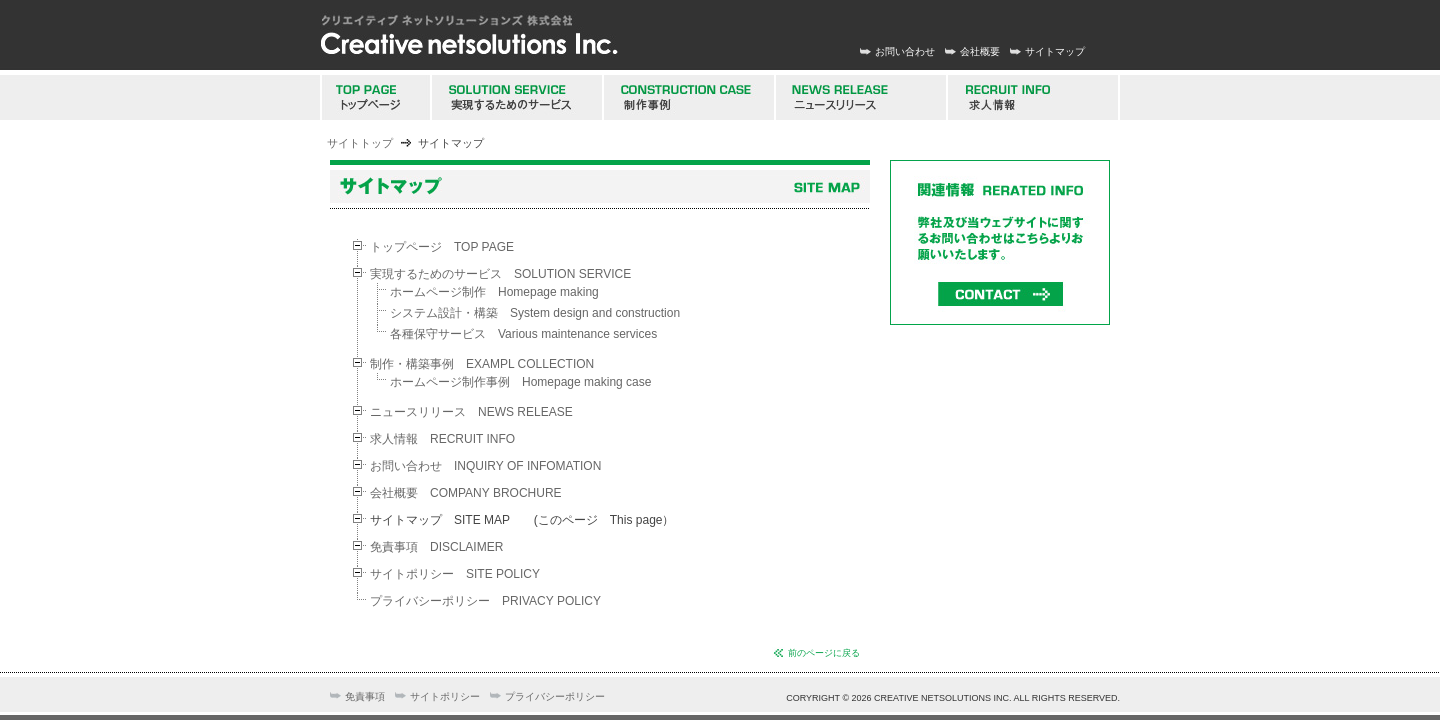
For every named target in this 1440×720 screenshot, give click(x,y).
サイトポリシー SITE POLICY (455, 574)
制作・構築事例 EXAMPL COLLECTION (482, 364)
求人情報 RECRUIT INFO (442, 439)
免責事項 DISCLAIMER (436, 547)
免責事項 (365, 696)
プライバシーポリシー (555, 696)
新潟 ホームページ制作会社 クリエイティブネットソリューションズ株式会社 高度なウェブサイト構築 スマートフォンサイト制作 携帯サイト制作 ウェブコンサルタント (470, 35)
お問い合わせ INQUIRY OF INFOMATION (485, 466)
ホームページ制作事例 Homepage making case (520, 382)
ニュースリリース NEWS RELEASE (471, 412)
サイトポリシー (445, 696)
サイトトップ (360, 143)
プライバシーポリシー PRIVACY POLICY (485, 601)
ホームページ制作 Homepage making (494, 292)
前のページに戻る (824, 653)
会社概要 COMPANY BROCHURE (466, 493)
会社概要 (980, 51)
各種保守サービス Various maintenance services (523, 334)
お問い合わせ (905, 51)
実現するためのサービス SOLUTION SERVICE (500, 274)
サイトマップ (1055, 51)
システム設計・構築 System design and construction (535, 313)
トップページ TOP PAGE (442, 247)
